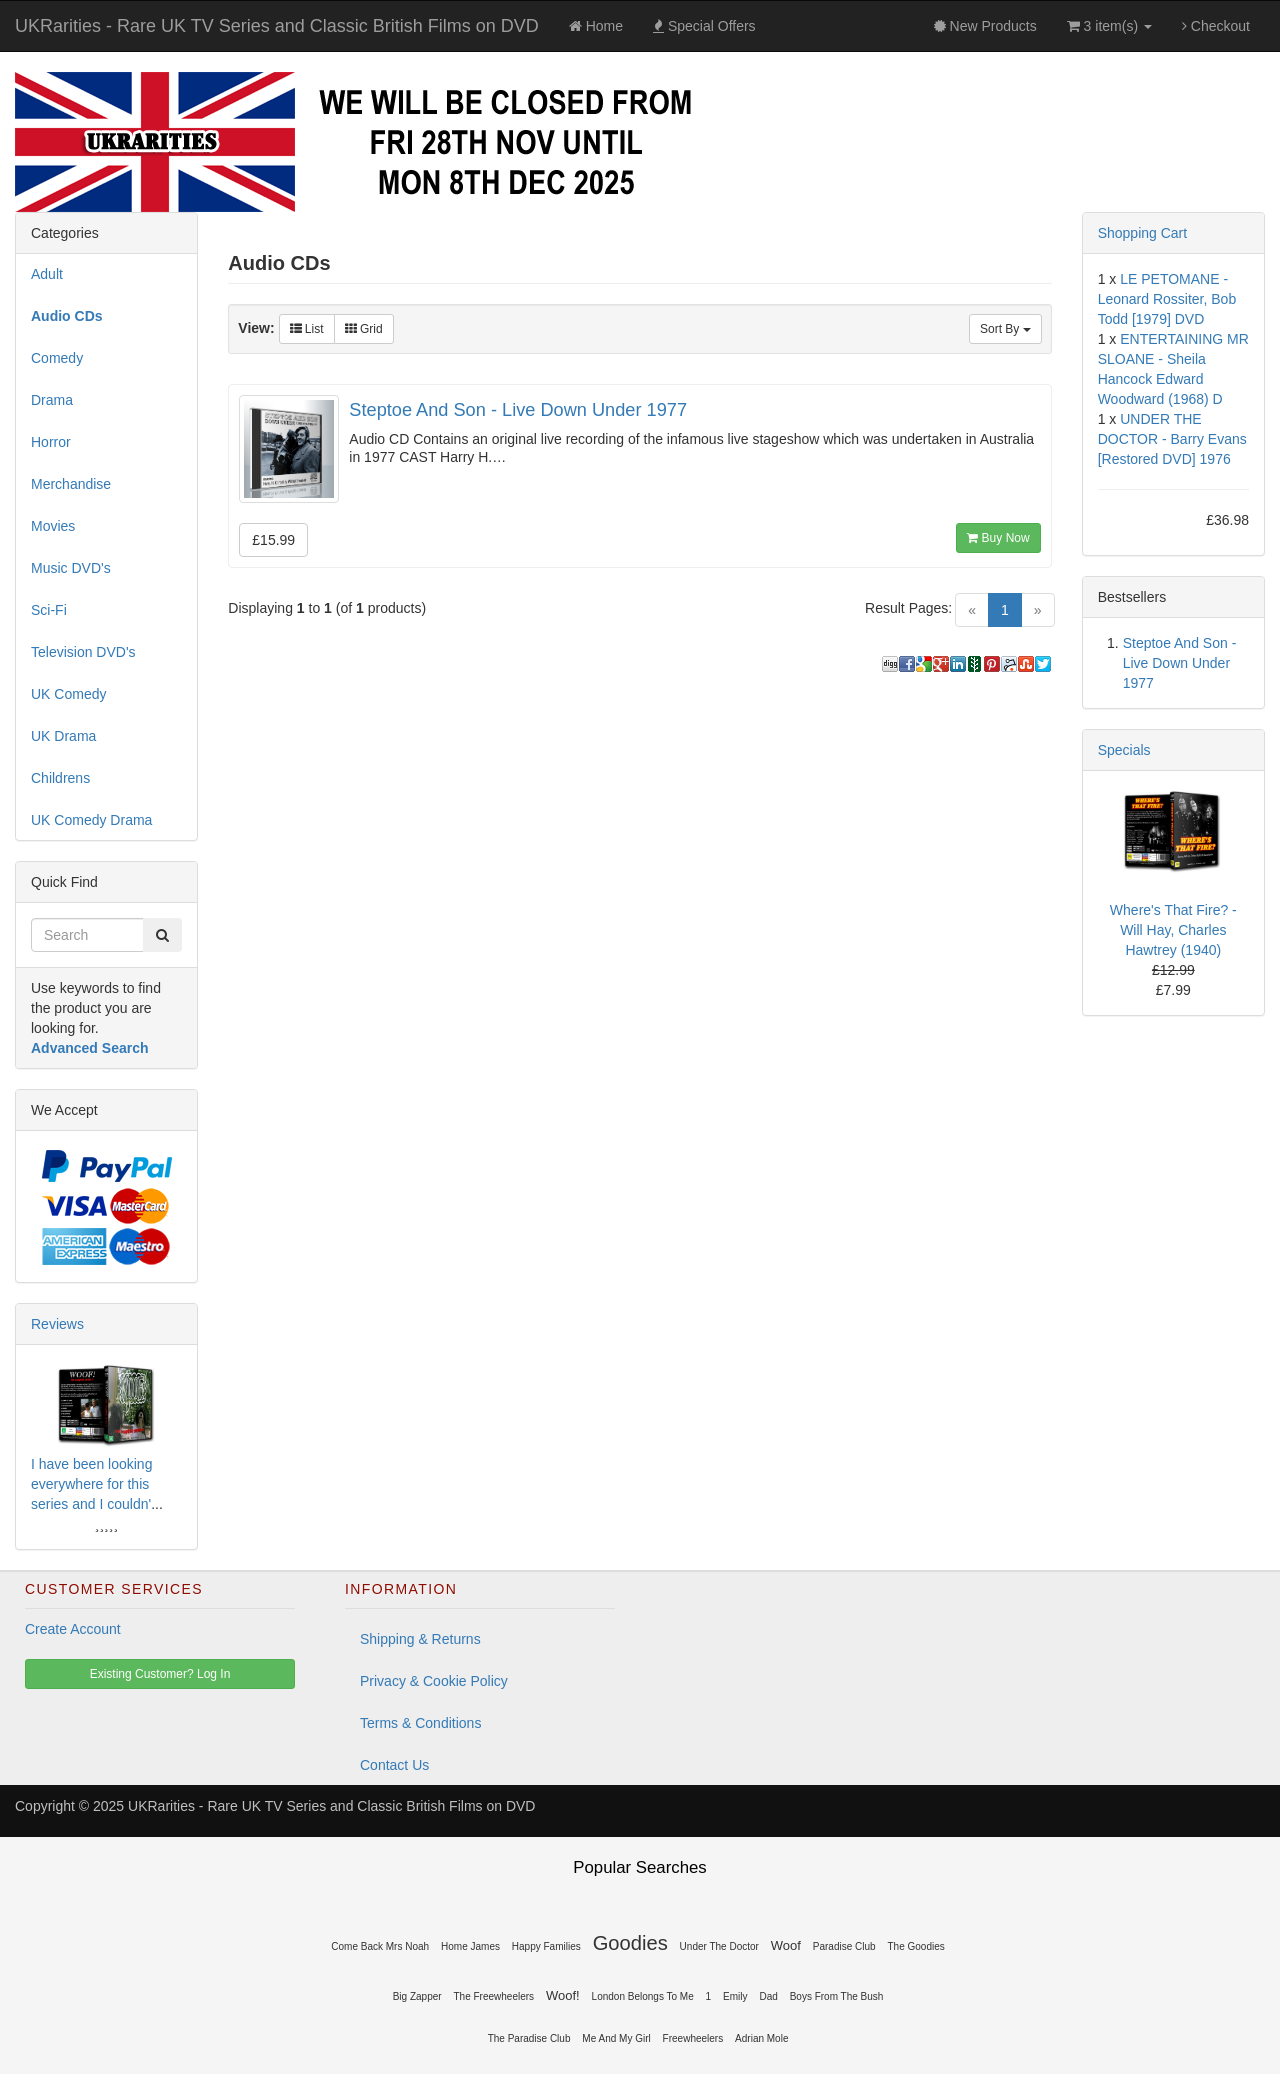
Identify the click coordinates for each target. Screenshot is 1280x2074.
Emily (735, 1996)
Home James (470, 1946)
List (307, 329)
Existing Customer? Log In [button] (160, 1674)
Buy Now (998, 538)
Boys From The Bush (837, 1996)
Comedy (57, 358)
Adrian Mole (761, 2038)
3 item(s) (1109, 26)
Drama (52, 400)
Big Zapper (417, 1996)
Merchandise (71, 484)
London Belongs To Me (643, 1996)
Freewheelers (693, 2038)
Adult (47, 274)
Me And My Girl (616, 2038)
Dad (768, 1996)
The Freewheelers (494, 1996)
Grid (364, 329)
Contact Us (394, 1765)
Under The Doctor (719, 1946)
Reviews (57, 1324)
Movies (53, 526)
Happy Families (546, 1946)
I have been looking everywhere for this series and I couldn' (91, 1484)
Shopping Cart (1143, 233)
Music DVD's (71, 568)
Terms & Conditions (420, 1723)
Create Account (73, 1629)
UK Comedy (68, 694)
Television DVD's (83, 652)
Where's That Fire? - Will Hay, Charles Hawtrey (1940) (1173, 930)
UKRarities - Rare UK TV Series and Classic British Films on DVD (277, 26)
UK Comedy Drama (91, 820)
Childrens (60, 778)
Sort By (1005, 329)
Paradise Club (844, 1946)
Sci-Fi (49, 610)
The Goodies (916, 1946)
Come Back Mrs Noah (380, 1946)
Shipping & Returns (420, 1639)
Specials (1124, 750)
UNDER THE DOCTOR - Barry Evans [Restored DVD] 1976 (1172, 439)
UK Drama (63, 736)
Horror (51, 442)
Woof (786, 1945)
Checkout (1216, 26)
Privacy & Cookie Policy (434, 1681)
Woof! (563, 1995)
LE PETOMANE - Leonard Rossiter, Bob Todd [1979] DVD (1167, 299)
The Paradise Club (529, 2038)
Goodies (630, 1943)
